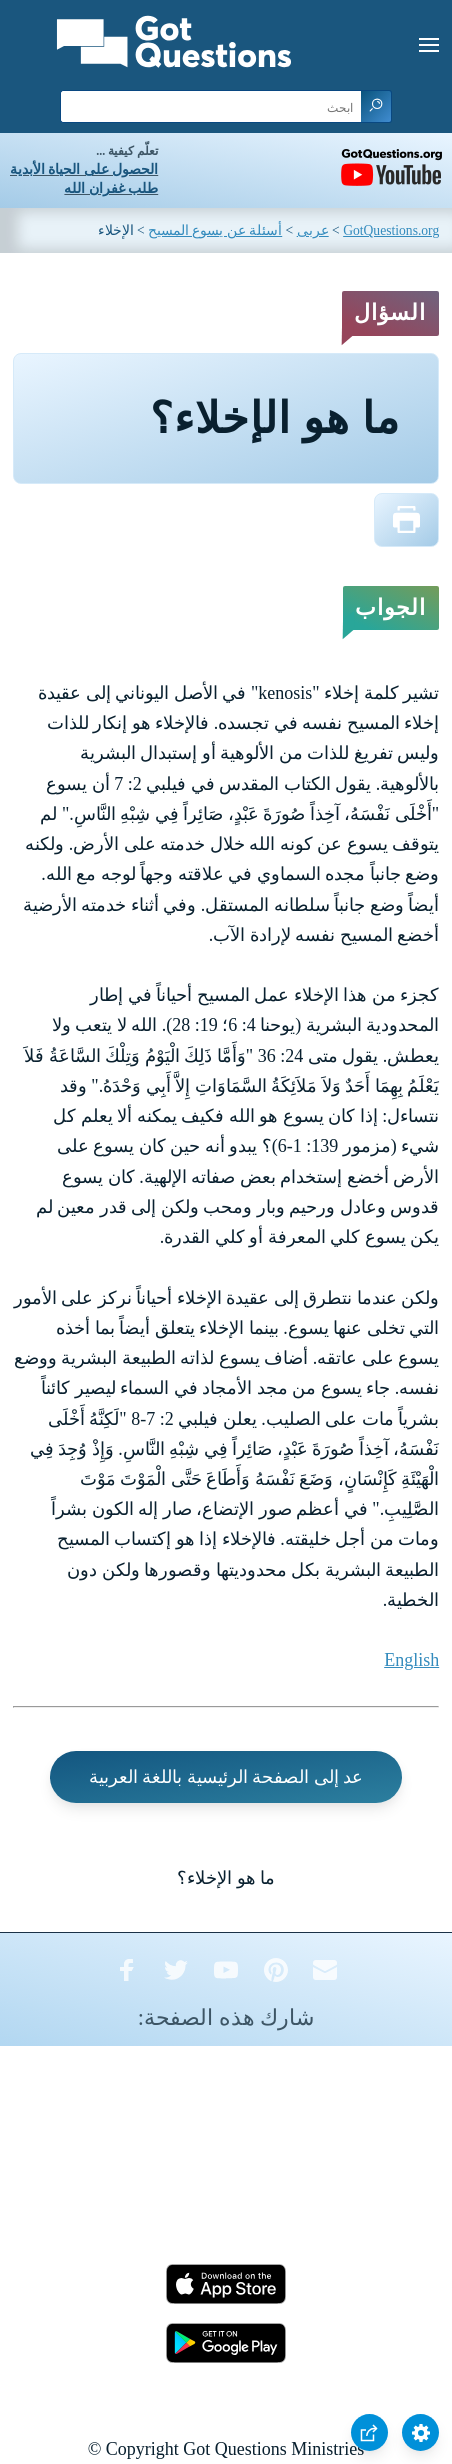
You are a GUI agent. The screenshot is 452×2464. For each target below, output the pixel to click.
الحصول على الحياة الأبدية (84, 169)
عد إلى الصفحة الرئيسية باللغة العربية (226, 1777)
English (411, 1660)
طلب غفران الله (111, 188)
